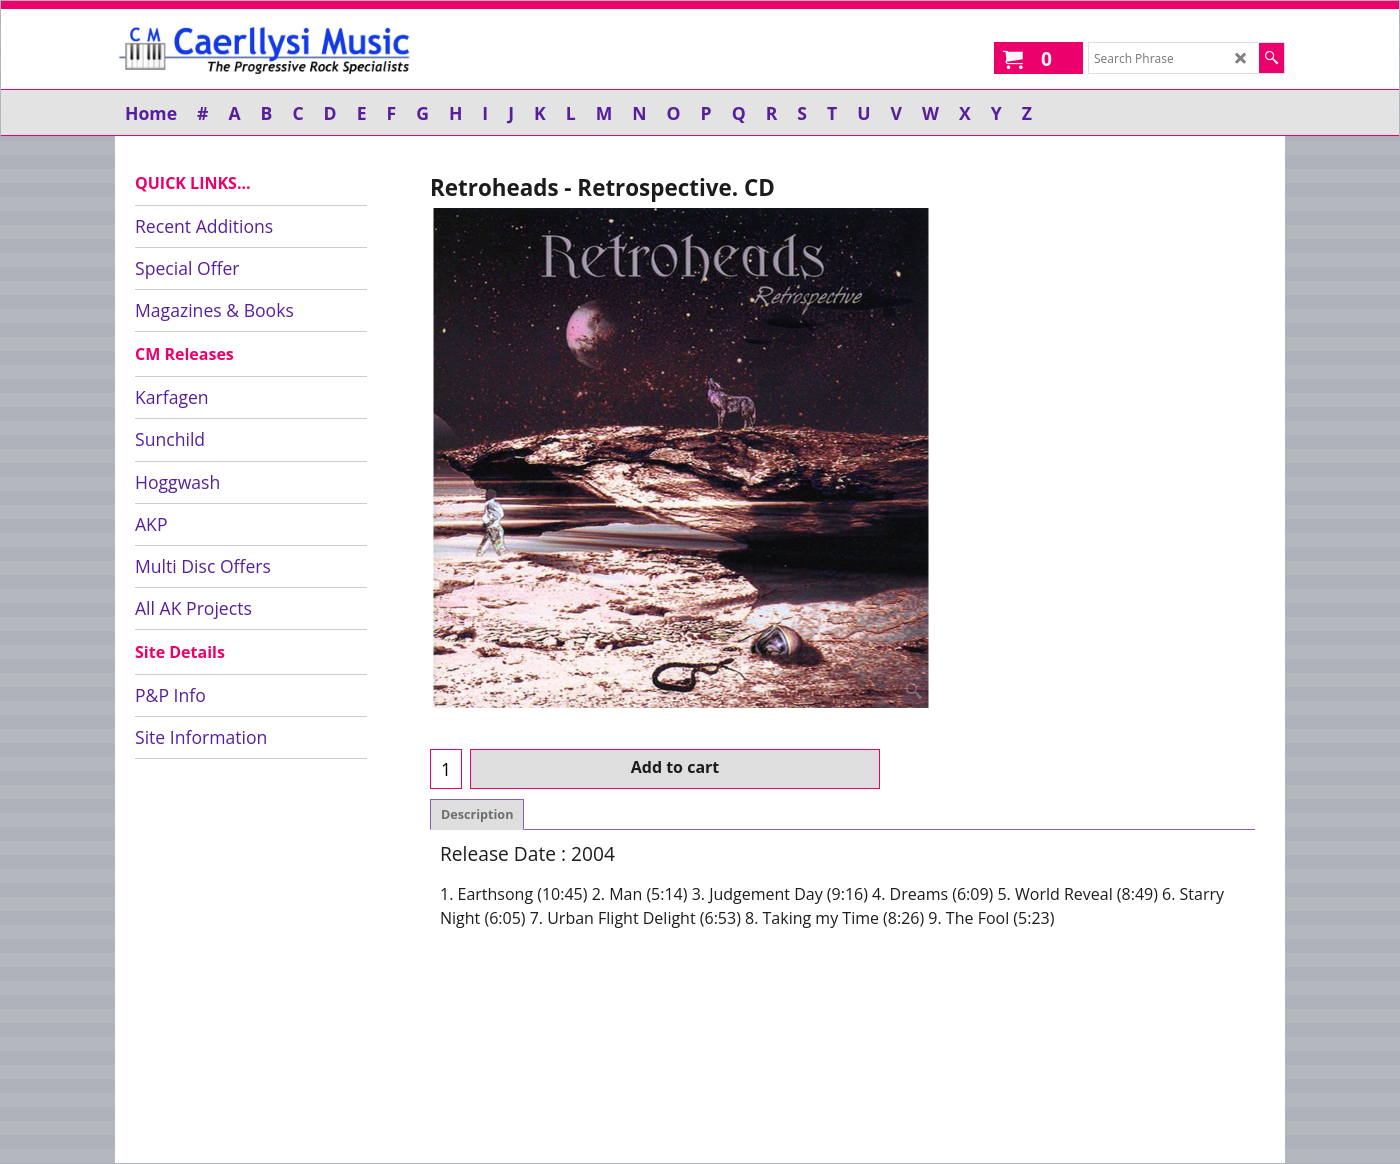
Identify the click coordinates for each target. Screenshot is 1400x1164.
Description (477, 814)
